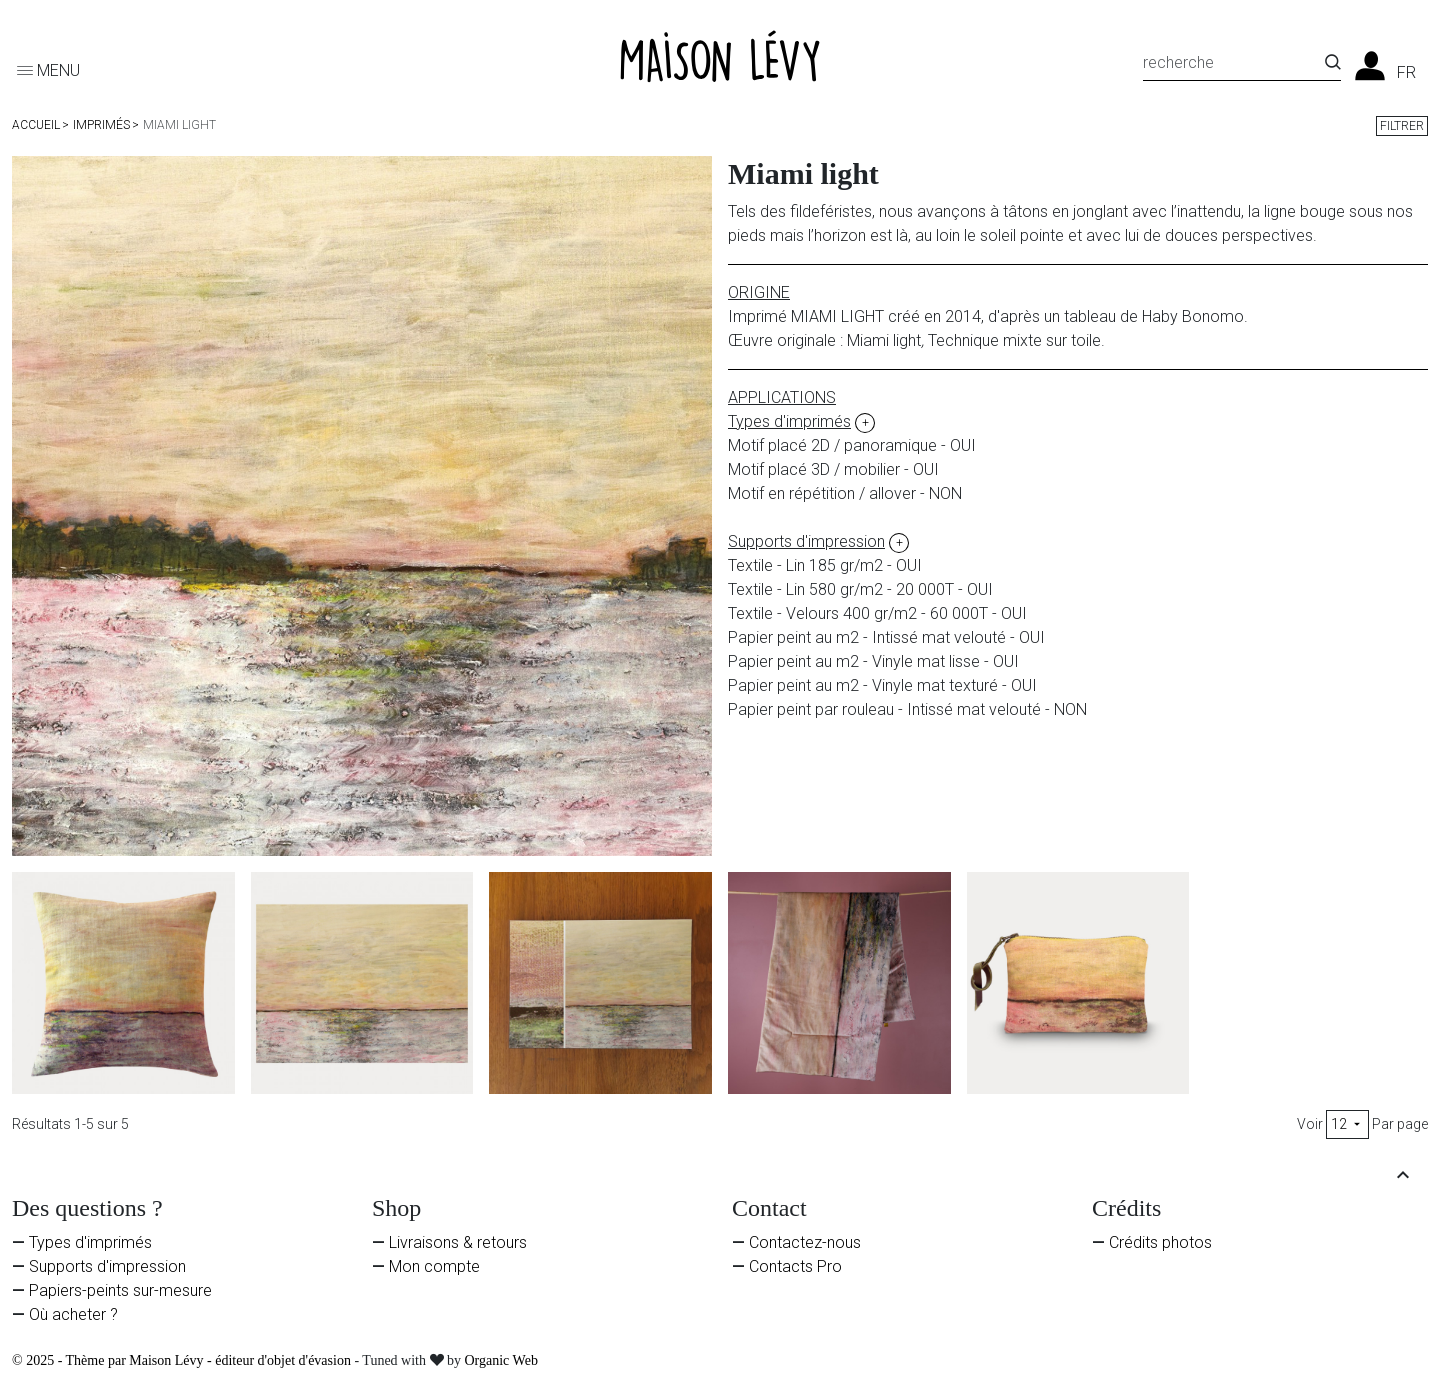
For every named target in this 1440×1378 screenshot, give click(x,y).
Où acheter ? (73, 1314)
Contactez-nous (805, 1242)
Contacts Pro (795, 1266)
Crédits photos (1160, 1242)
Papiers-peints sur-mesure (120, 1290)
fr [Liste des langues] (1406, 73)
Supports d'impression (107, 1266)
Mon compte (434, 1266)
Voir (1310, 1124)
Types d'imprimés (90, 1242)
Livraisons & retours (458, 1242)
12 (1347, 1124)
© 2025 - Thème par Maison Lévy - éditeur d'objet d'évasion (183, 1360)
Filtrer (1402, 126)
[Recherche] (1234, 66)
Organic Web (501, 1360)
